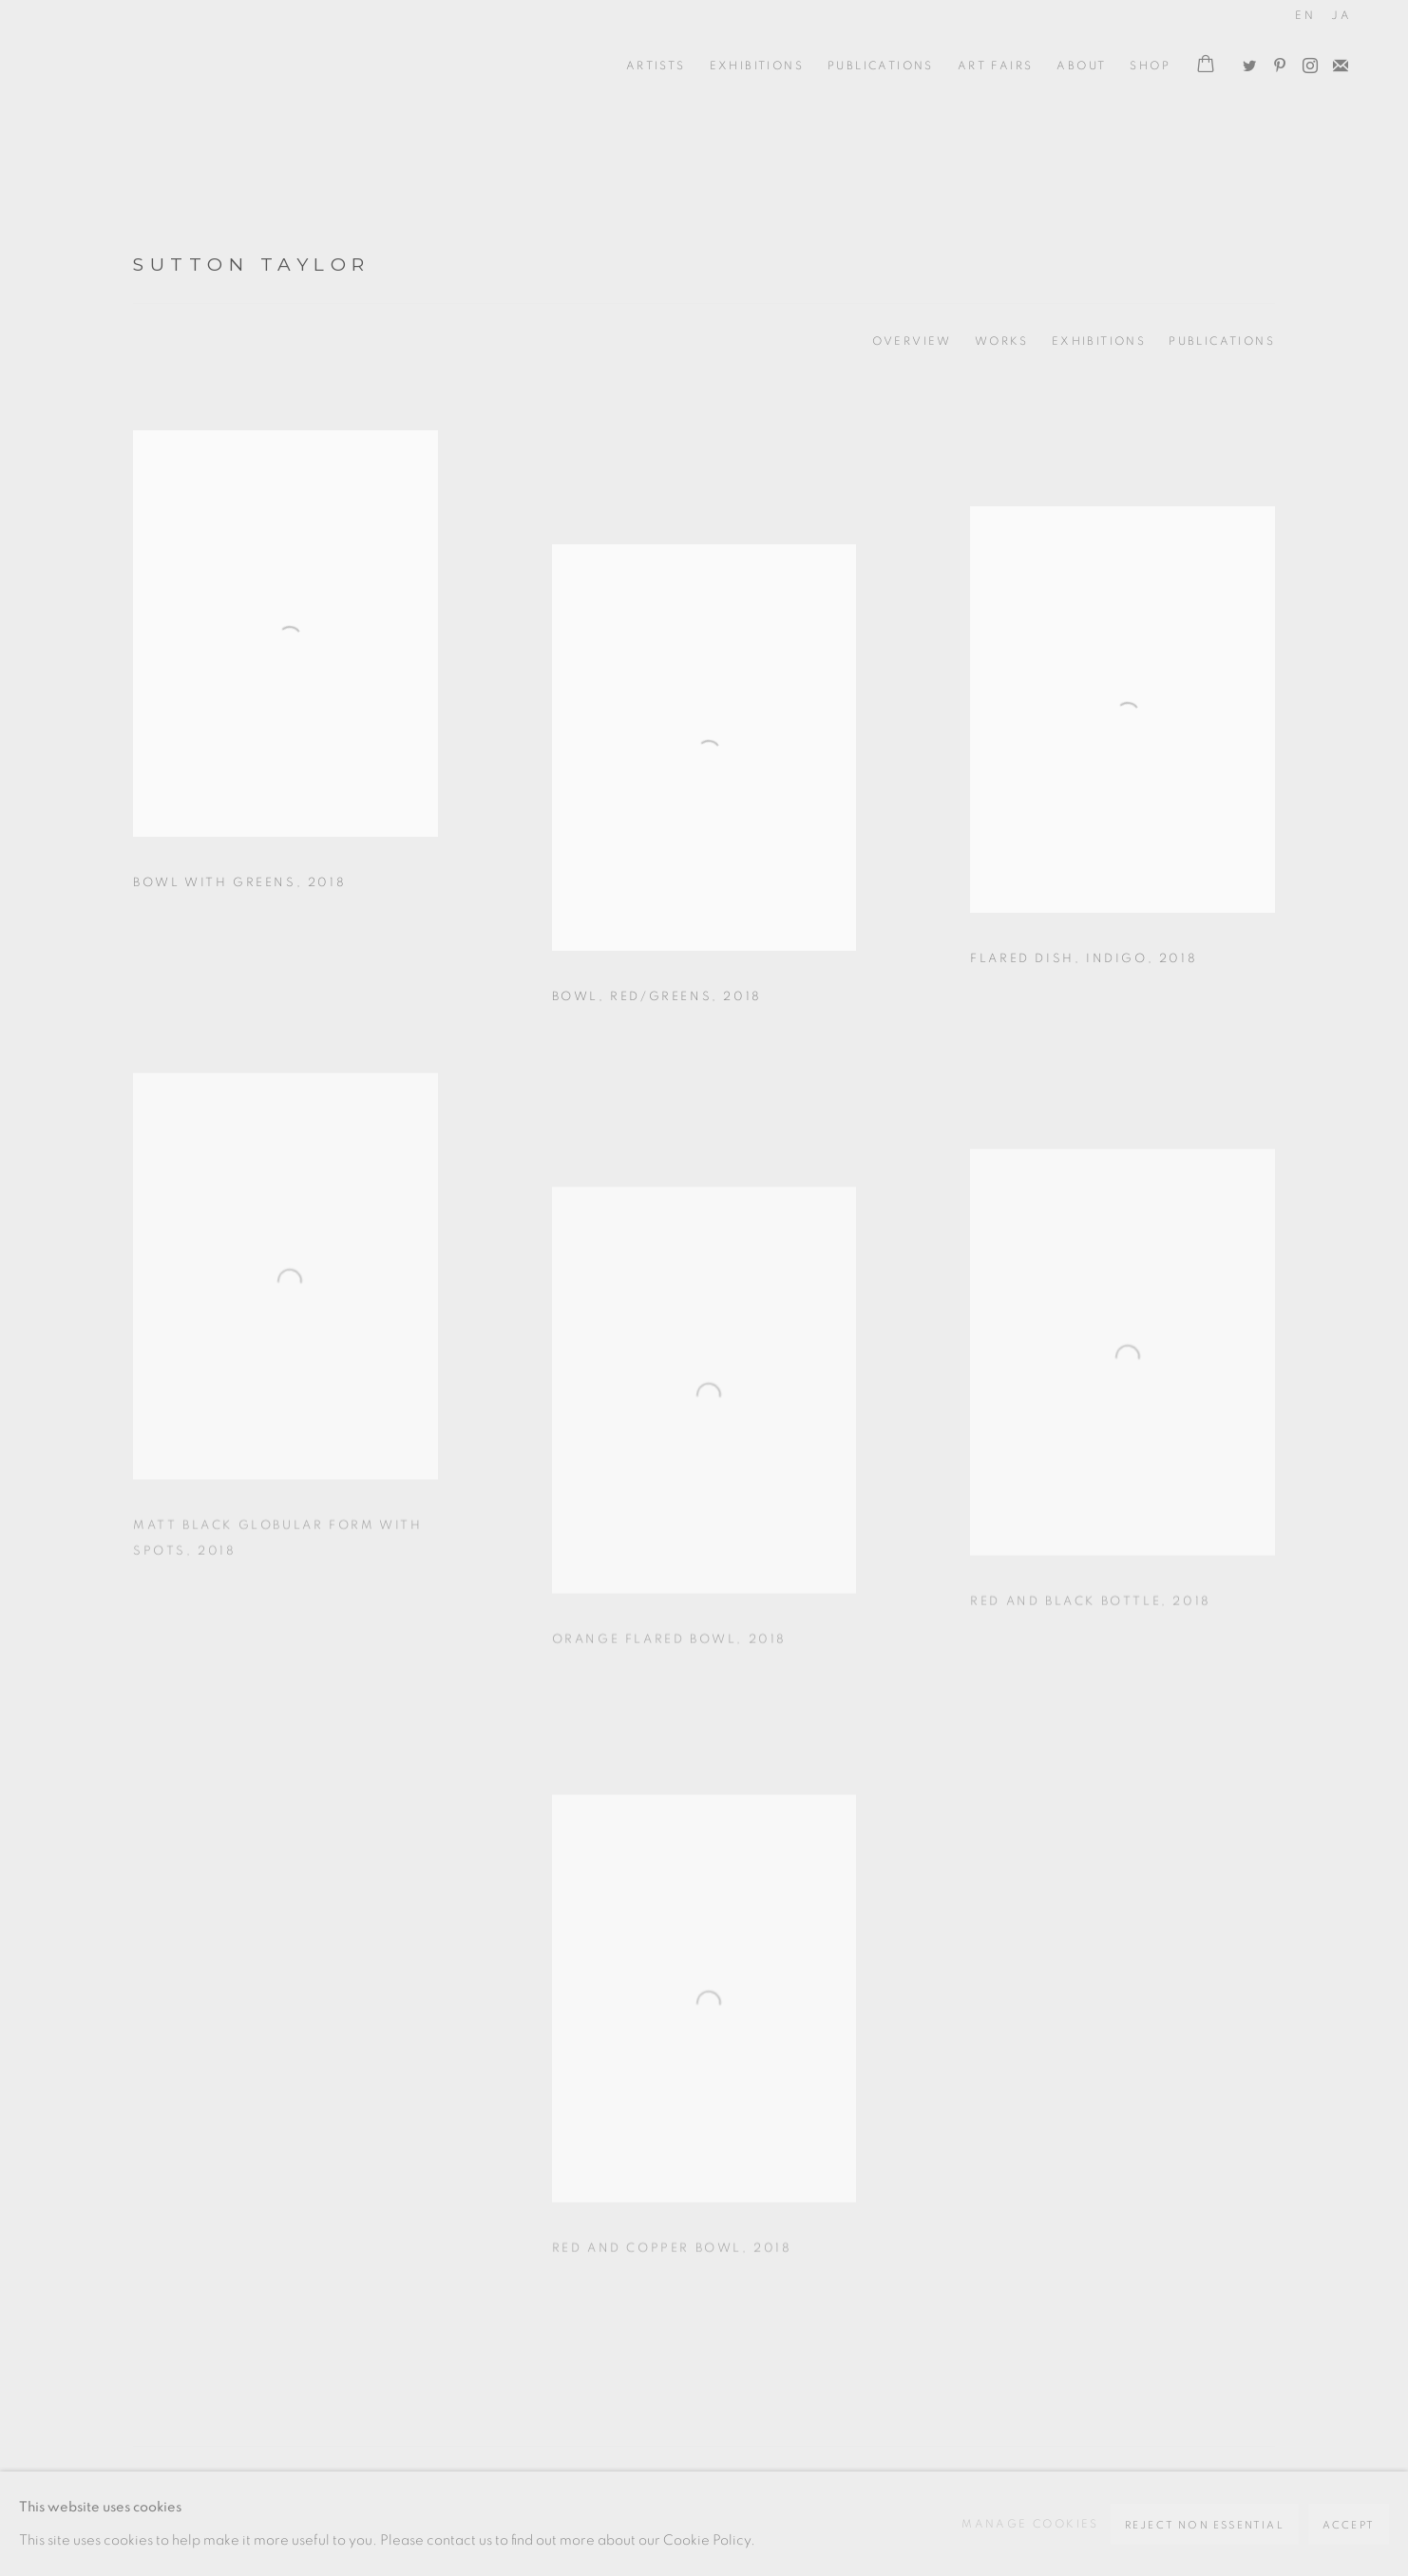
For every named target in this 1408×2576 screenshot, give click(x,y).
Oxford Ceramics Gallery (142, 65)
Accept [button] (1348, 2525)
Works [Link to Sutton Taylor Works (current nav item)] (1002, 341)
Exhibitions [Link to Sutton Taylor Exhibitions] (1099, 341)
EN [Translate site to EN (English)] (1305, 15)
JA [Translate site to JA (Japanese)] (1341, 15)
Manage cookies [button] (1030, 2523)
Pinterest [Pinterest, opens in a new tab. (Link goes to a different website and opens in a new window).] (1275, 62)
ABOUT (1081, 65)
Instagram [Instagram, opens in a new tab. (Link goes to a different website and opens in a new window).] (1305, 62)
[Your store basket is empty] (1205, 65)
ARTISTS (656, 65)
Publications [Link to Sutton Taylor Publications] (1222, 341)
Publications (881, 65)
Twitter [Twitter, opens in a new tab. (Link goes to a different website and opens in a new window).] (1244, 62)
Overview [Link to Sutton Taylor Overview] (912, 341)
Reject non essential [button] (1204, 2525)
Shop (1150, 65)
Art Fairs (996, 65)
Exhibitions (757, 65)
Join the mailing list (1336, 62)
